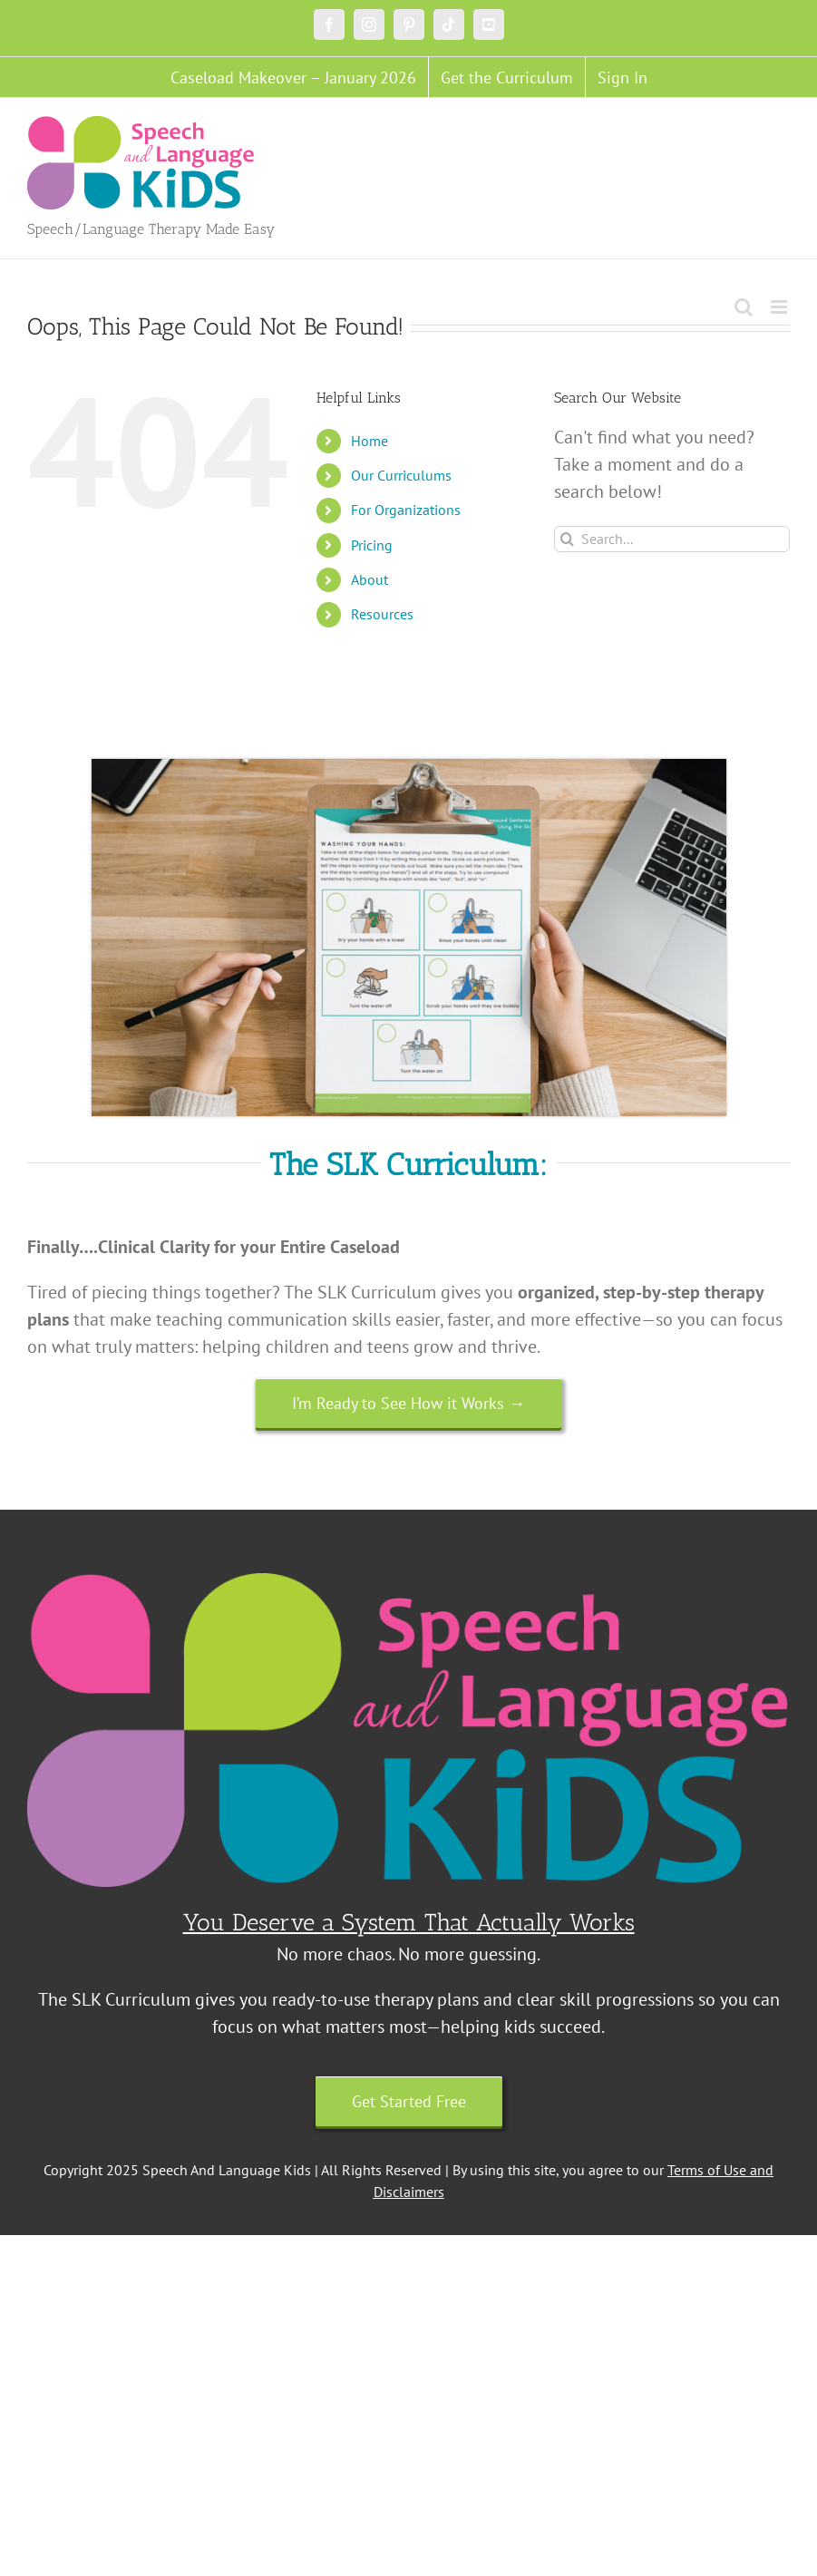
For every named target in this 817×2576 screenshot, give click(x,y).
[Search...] (672, 539)
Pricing (372, 545)
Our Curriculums (401, 475)
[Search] (567, 539)
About (369, 579)
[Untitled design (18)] (409, 768)
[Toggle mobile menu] (780, 306)
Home (369, 441)
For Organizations (406, 510)
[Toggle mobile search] (743, 306)
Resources (382, 614)
